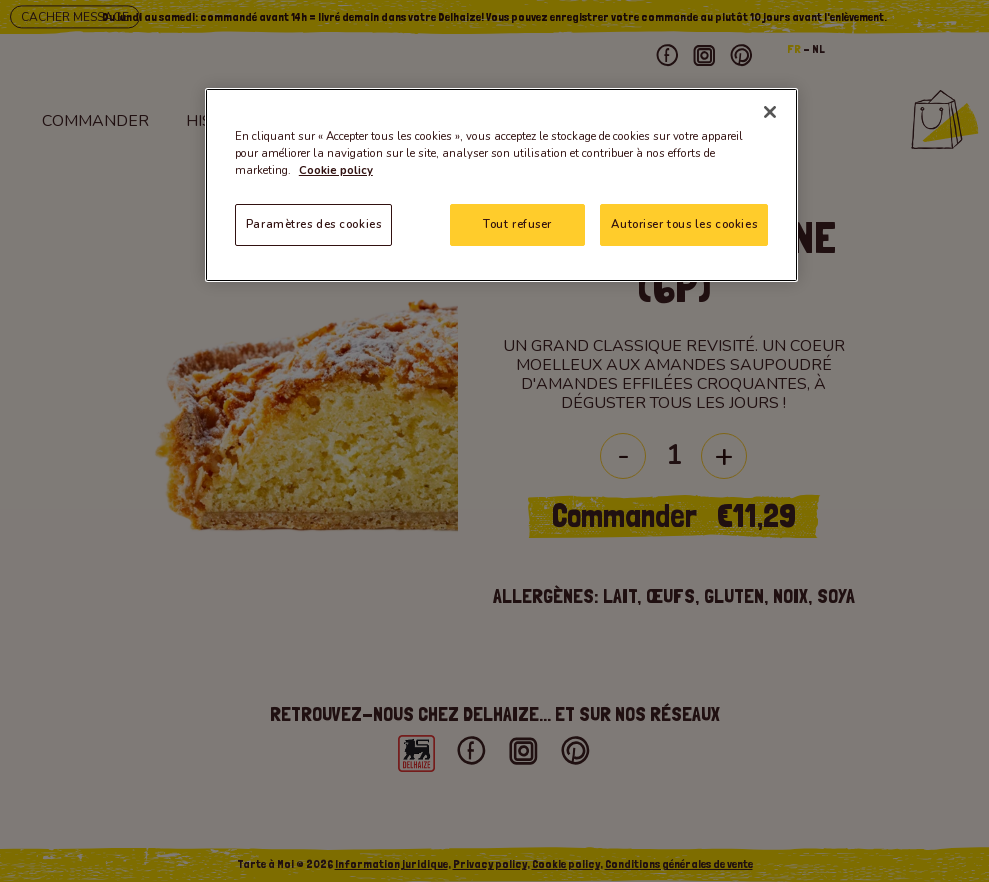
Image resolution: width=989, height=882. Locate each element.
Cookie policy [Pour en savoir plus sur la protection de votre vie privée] (336, 170)
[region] (501, 185)
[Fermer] (770, 112)
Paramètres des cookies (314, 224)
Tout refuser (517, 224)
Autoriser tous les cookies (684, 224)
